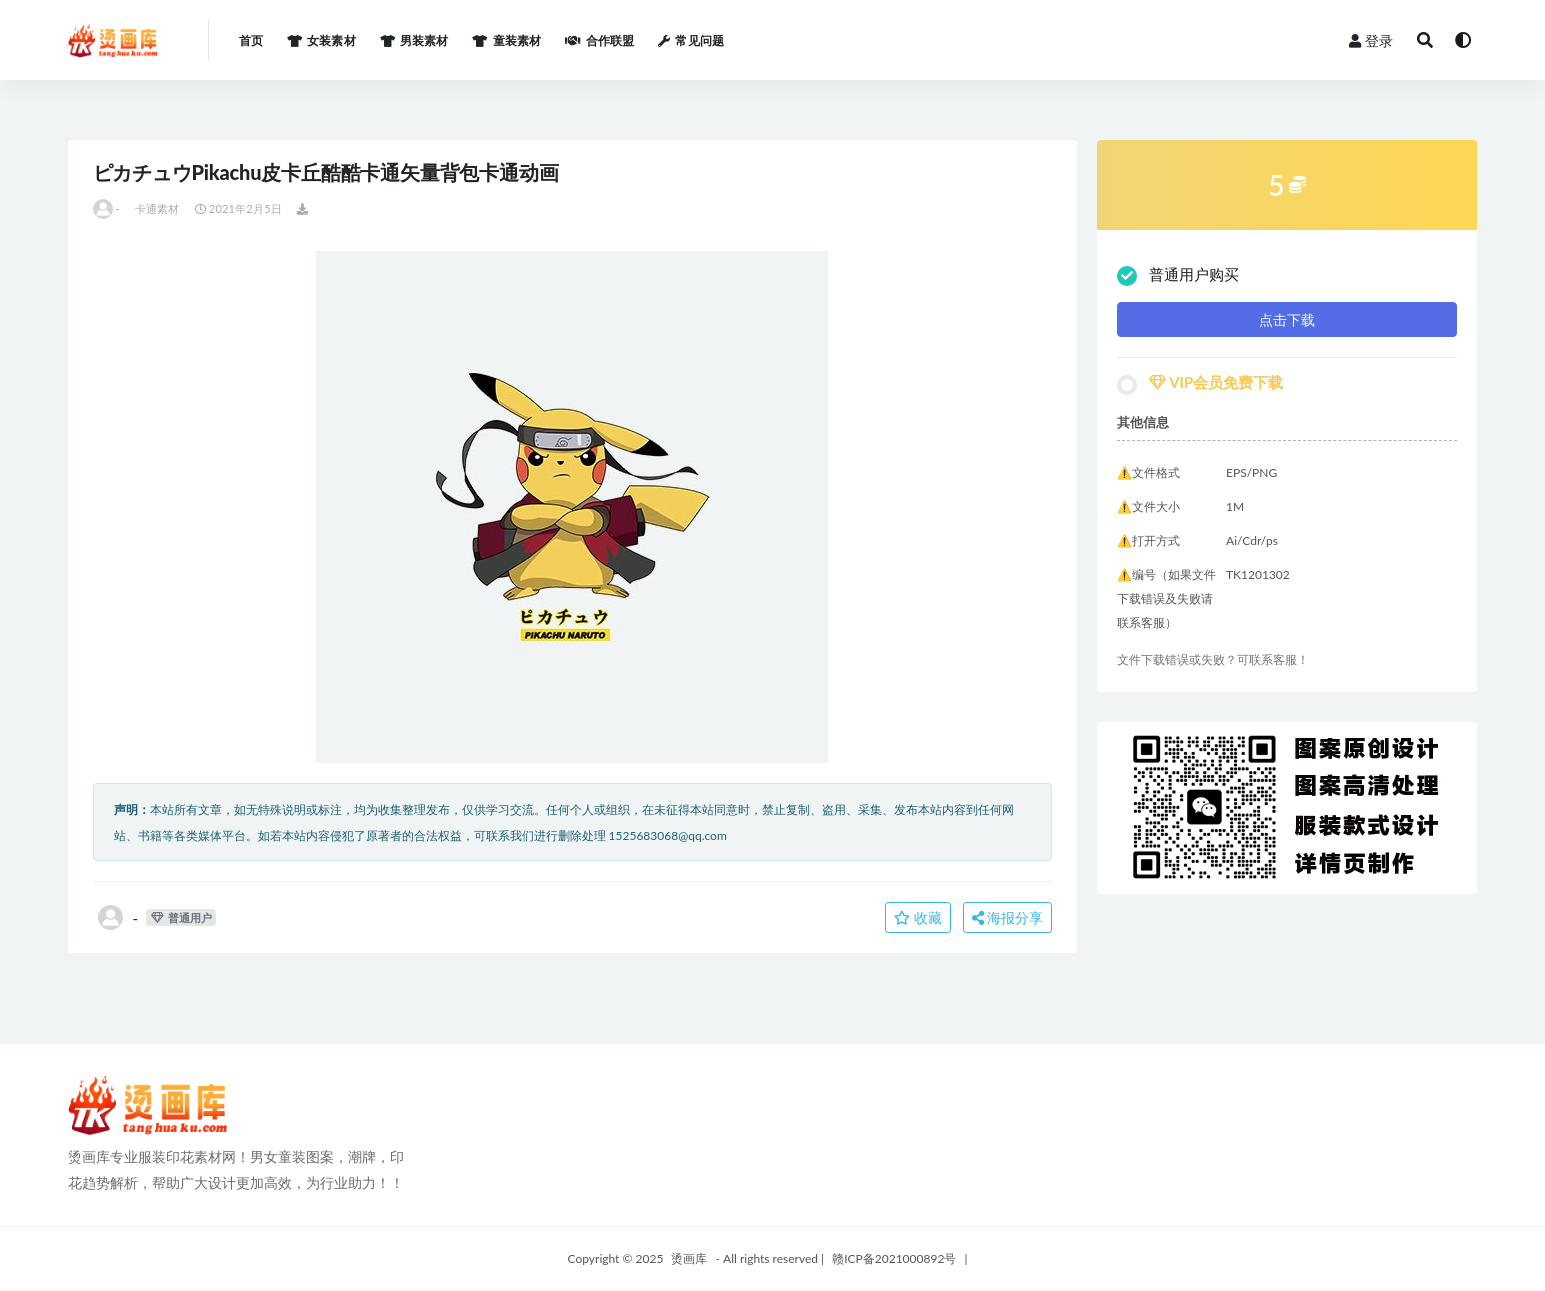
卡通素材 (157, 208)
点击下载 (1287, 319)
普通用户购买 (1178, 275)
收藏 (918, 917)
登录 (1371, 40)
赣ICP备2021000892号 (894, 1258)
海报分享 (1008, 917)
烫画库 (689, 1258)
